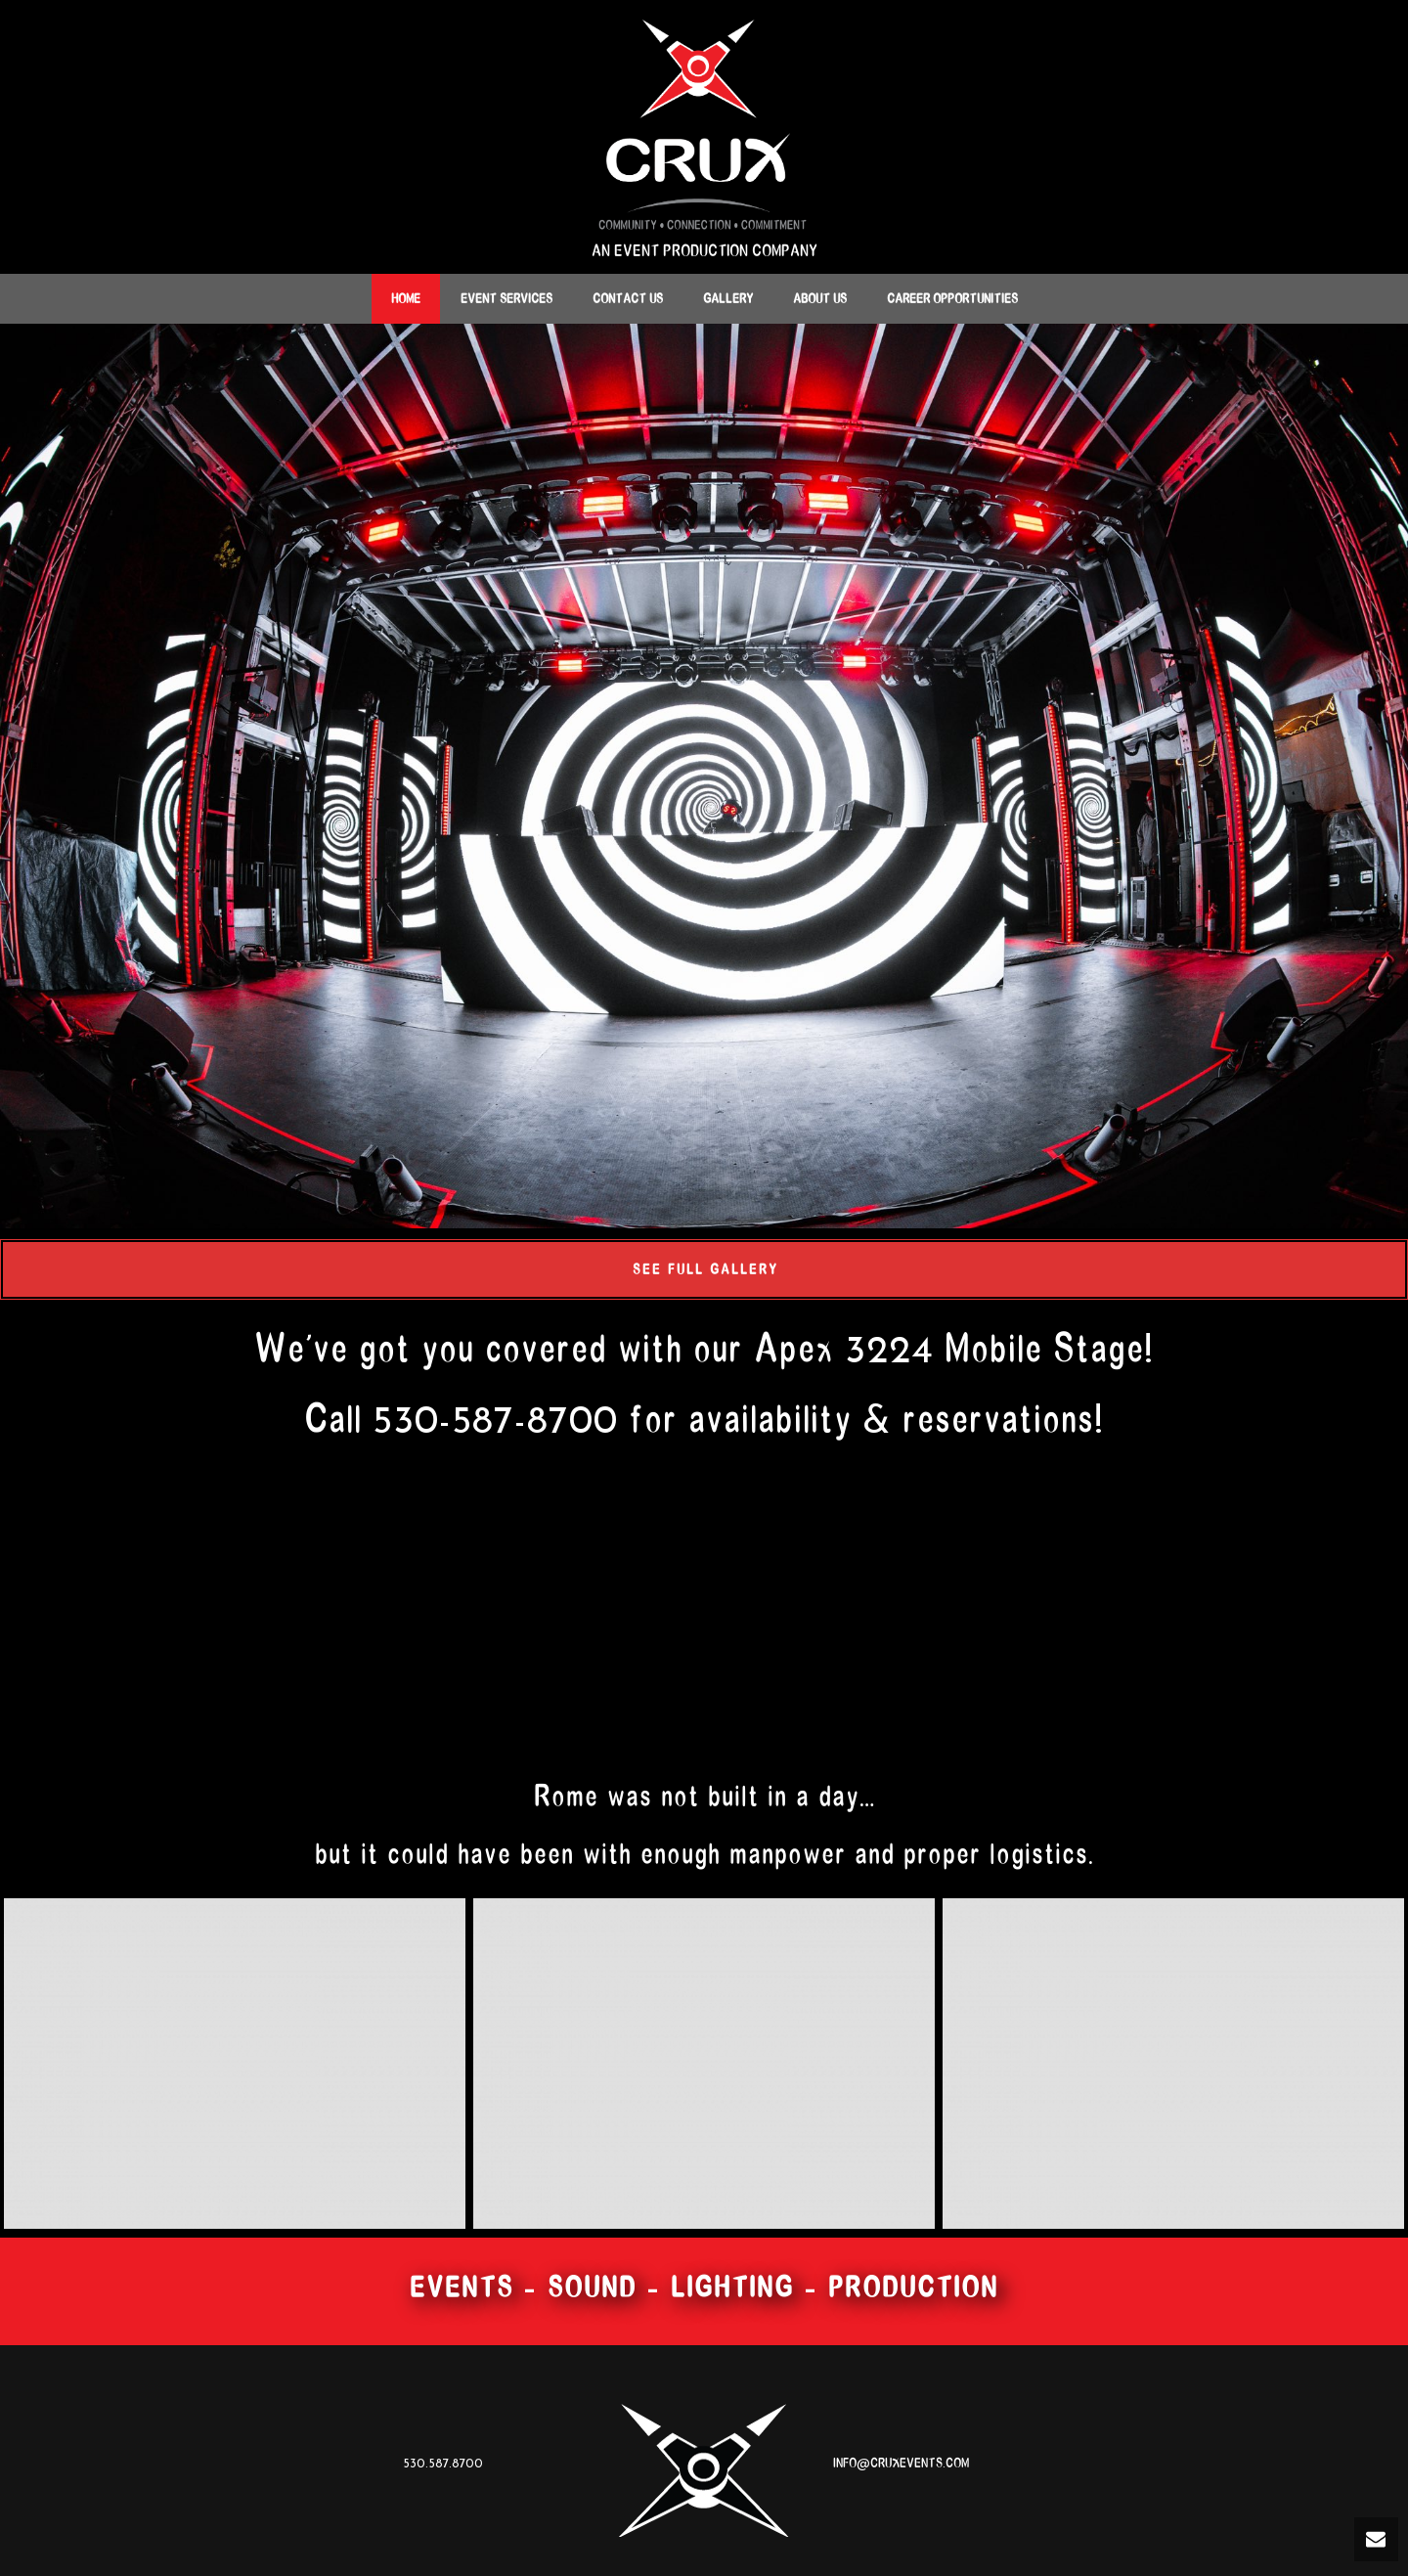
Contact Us (628, 298)
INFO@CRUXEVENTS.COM (901, 2463)
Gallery (728, 298)
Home (405, 298)
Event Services (506, 298)
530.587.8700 (443, 2463)
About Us (820, 298)
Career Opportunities (952, 298)
